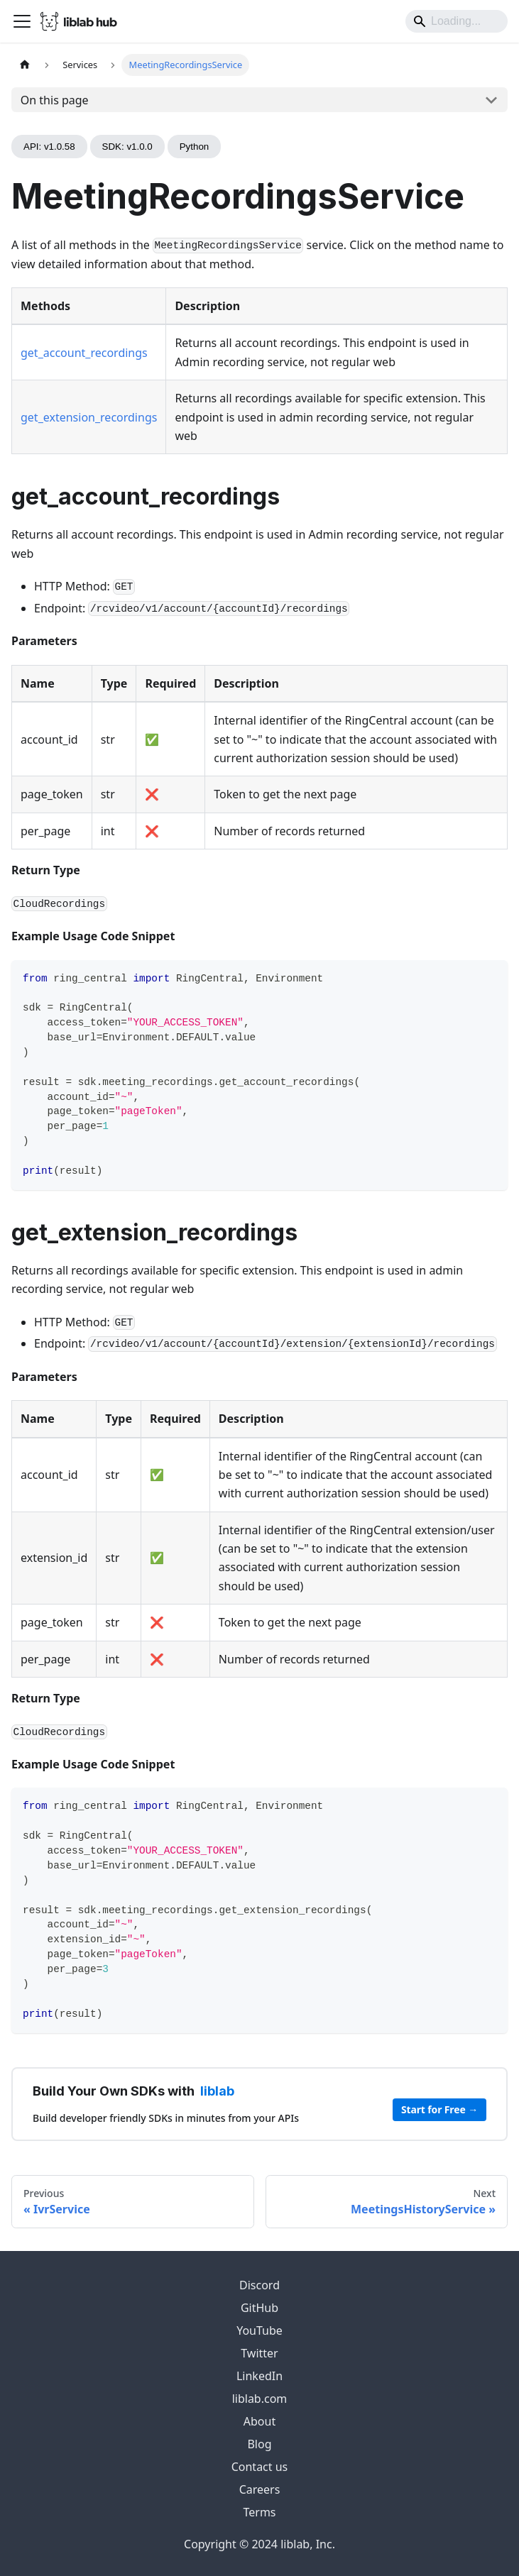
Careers (259, 2489)
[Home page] (24, 65)
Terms (259, 2512)
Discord (259, 2285)
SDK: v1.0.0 (127, 146)
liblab (217, 2091)
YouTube (259, 2330)
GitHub (259, 2308)
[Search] (456, 21)
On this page (55, 100)
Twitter (259, 2353)
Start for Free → (439, 2109)
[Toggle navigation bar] (22, 21)
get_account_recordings (84, 352)
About (259, 2421)
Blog (259, 2444)
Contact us (259, 2467)
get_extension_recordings (89, 417)
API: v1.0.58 (49, 146)
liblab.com (260, 2398)
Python (194, 146)
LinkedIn (259, 2376)
